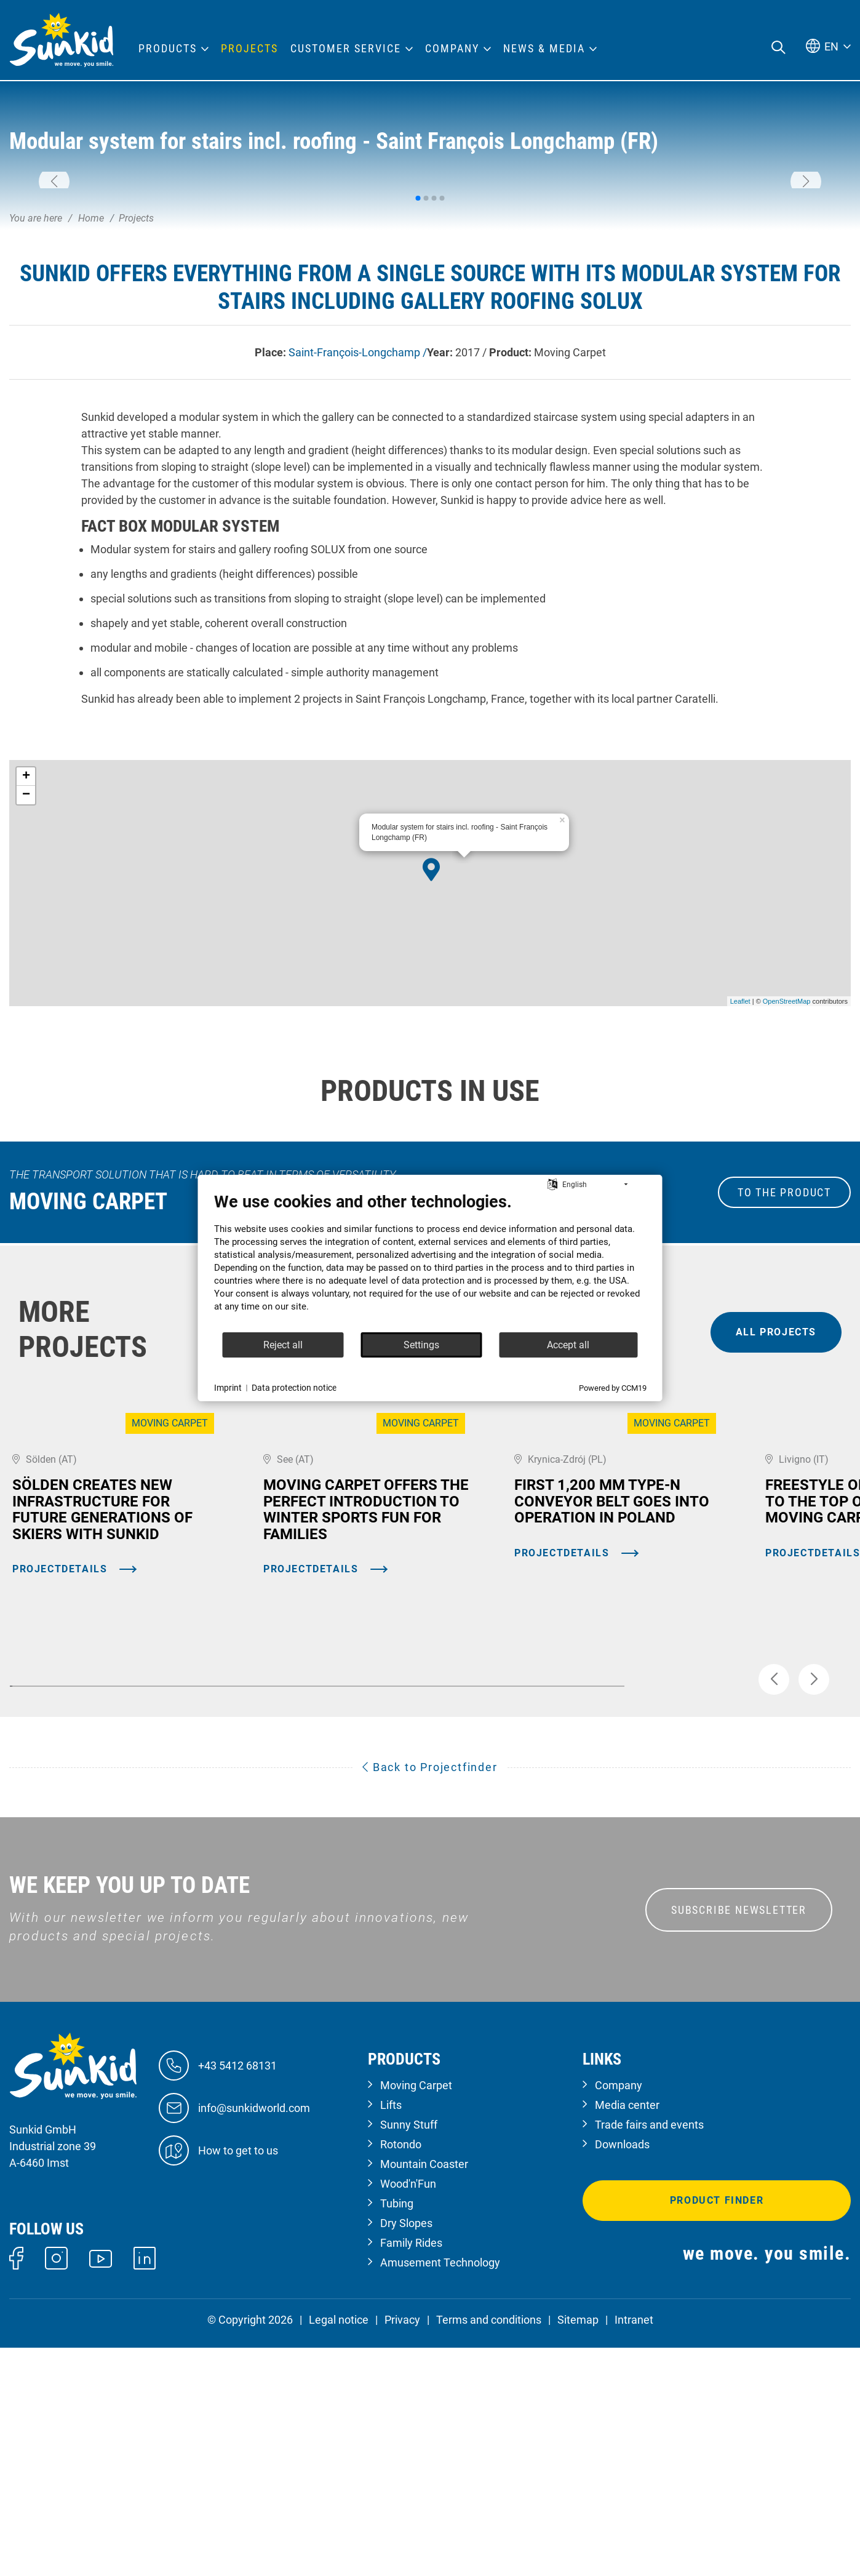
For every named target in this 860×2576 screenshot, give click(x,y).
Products (167, 48)
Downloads (622, 2373)
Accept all (568, 1345)
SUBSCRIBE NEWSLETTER (738, 2138)
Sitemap (578, 2548)
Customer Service (345, 48)
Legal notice (338, 2548)
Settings (421, 1345)
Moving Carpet (416, 2314)
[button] (54, 266)
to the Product (784, 1361)
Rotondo (400, 2373)
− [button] (26, 964)
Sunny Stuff (408, 2353)
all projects (776, 1501)
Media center (627, 2333)
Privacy (402, 2548)
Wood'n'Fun (408, 2412)
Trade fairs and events (649, 2353)
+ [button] (26, 946)
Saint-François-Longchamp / (358, 521)
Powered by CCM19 (613, 1388)
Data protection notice (294, 1388)
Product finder (716, 2429)
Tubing (396, 2432)
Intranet (634, 2548)
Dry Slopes (406, 2452)
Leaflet (740, 1170)
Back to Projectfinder (429, 1995)
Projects (249, 48)
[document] (430, 1261)
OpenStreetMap (787, 1170)
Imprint (228, 1388)
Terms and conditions (488, 2548)
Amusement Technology (440, 2491)
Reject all (283, 1345)
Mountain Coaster (424, 2392)
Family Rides (411, 2471)
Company (618, 2314)
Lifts (391, 2333)
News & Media (544, 48)
